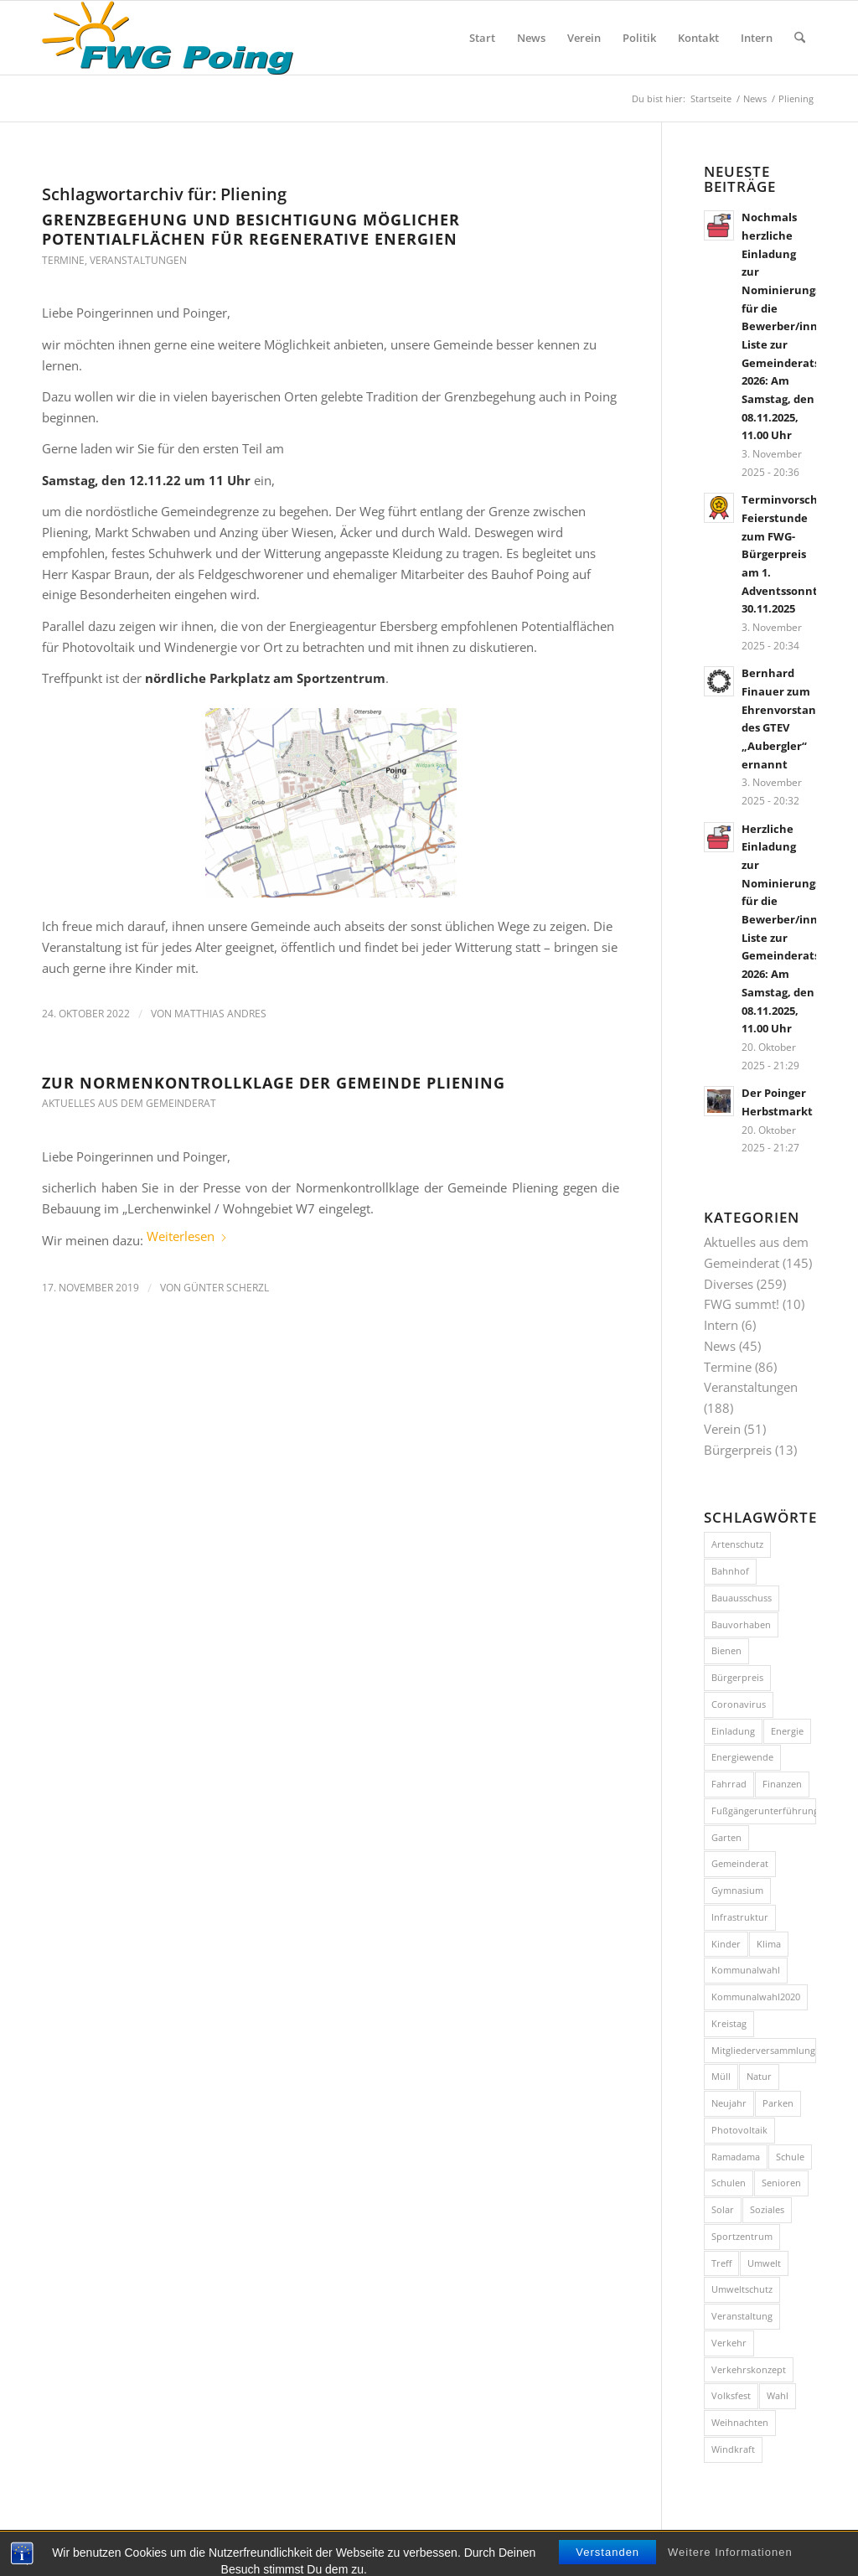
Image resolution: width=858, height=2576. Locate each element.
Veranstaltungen (138, 260)
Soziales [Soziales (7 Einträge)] (767, 2209)
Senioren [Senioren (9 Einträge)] (781, 2182)
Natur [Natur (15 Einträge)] (759, 2076)
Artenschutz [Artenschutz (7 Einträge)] (737, 1544)
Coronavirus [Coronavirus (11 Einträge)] (738, 1704)
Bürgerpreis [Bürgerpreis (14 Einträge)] (737, 1677)
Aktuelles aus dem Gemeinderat (129, 1103)
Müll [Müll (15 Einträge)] (721, 2076)
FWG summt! (741, 1304)
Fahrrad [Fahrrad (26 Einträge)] (729, 1783)
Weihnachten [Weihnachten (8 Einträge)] (739, 2422)
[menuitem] (482, 38)
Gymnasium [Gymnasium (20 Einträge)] (737, 1890)
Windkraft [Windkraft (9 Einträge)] (733, 2449)
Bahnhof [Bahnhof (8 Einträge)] (730, 1571)
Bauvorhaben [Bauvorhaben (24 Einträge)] (741, 1624)
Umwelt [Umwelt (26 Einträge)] (764, 2263)
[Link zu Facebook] (778, 2551)
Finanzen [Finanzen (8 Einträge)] (782, 1783)
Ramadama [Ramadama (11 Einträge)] (735, 2156)
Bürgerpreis (738, 1449)
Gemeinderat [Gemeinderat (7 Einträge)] (739, 1863)
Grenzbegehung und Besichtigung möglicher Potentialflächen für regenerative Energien (251, 229)
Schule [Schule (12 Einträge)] (790, 2156)
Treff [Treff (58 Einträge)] (721, 2263)
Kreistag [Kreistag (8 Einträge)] (729, 2023)
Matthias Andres (220, 1013)
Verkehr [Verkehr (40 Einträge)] (729, 2342)
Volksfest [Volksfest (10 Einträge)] (731, 2395)
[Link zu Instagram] (803, 2551)
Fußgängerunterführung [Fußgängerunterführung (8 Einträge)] (763, 1810)
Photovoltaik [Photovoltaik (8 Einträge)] (739, 2129)
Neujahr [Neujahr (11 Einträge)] (729, 2103)
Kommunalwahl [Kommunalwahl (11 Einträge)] (745, 1969)
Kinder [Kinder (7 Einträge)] (726, 1943)
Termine (63, 260)
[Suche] (799, 38)
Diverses (728, 1283)
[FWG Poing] (167, 38)
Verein (722, 1428)
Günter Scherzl (226, 1287)
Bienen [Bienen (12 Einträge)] (726, 1650)
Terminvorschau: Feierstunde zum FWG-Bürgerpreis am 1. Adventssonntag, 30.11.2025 (788, 554)
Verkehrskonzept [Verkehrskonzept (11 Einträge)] (748, 2369)
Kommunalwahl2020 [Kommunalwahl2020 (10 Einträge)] (755, 1996)
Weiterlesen (187, 1236)
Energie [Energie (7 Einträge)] (787, 1731)
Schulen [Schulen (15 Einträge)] (728, 2182)
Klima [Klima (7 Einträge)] (769, 1943)
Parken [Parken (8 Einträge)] (777, 2103)
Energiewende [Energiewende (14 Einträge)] (742, 1757)
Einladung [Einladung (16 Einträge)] (733, 1731)
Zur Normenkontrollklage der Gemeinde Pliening (273, 1083)
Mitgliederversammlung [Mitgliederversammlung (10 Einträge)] (763, 2050)
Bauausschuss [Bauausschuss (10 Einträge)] (741, 1597)
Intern (721, 1324)
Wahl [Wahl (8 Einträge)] (777, 2395)
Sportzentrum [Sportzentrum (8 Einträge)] (742, 2236)
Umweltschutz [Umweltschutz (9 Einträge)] (742, 2289)
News (720, 1345)
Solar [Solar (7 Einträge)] (722, 2209)
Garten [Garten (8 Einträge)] (726, 1837)
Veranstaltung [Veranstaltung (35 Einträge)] (742, 2316)
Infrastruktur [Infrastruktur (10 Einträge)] (739, 1917)
